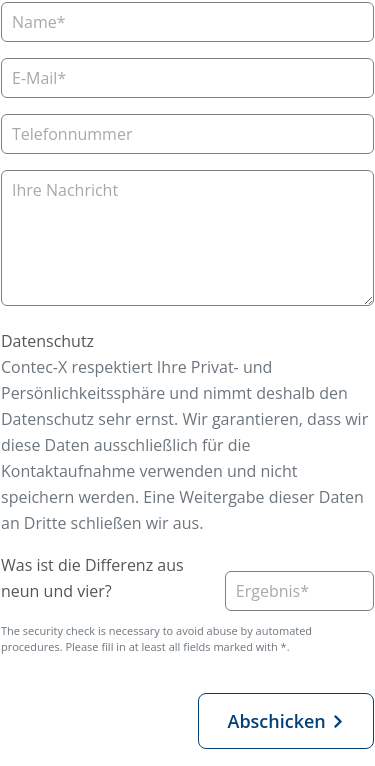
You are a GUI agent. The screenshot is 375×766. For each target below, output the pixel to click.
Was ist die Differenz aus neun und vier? (92, 578)
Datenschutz (47, 341)
